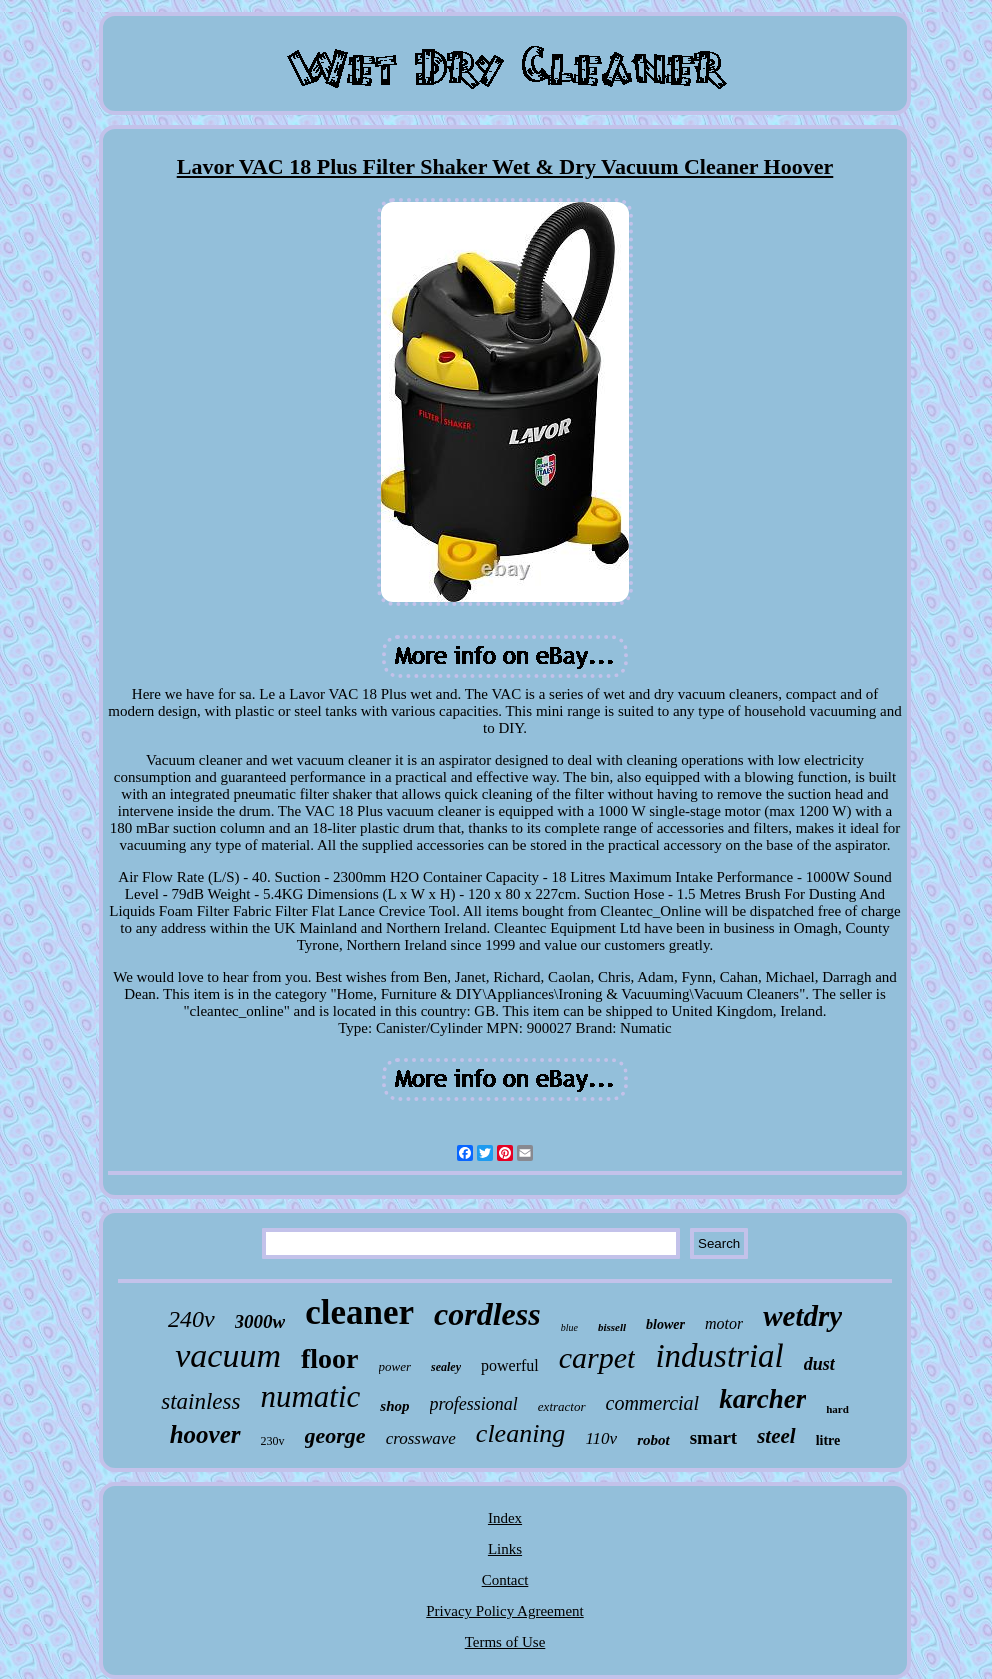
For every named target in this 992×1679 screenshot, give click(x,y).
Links (505, 1549)
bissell (612, 1327)
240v (191, 1319)
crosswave (421, 1438)
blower (665, 1324)
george (335, 1435)
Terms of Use (505, 1642)
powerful (510, 1365)
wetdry (802, 1316)
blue (569, 1327)
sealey (446, 1367)
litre (828, 1440)
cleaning (521, 1433)
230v (273, 1441)
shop (394, 1406)
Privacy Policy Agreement (504, 1611)
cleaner (359, 1312)
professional (474, 1404)
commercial (653, 1403)
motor (724, 1323)
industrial (719, 1356)
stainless (200, 1401)
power (395, 1366)
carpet (597, 1357)
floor (330, 1358)
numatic (310, 1396)
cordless (487, 1314)
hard (837, 1409)
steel (776, 1436)
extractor (562, 1406)
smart (713, 1437)
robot (653, 1440)
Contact (505, 1580)
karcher (762, 1399)
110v (601, 1438)
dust (819, 1364)
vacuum (228, 1355)
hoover (205, 1434)
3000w (260, 1321)
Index (505, 1518)
